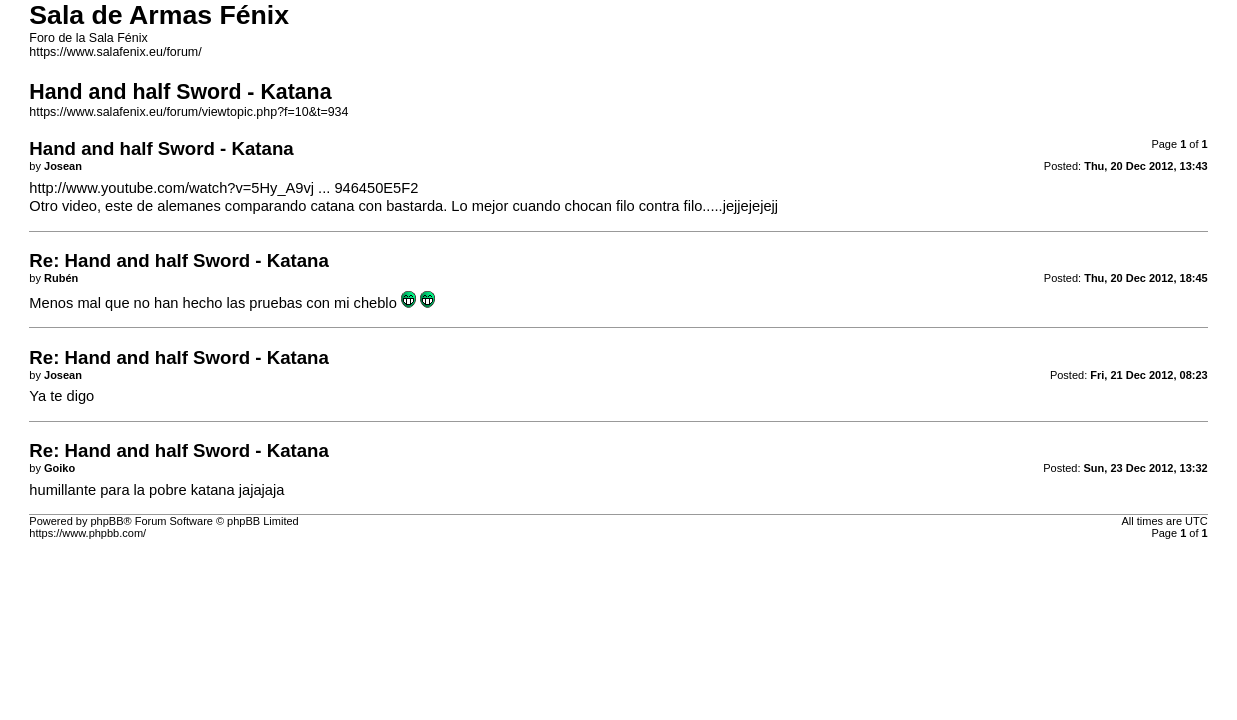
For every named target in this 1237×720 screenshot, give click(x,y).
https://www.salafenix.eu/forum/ (115, 52)
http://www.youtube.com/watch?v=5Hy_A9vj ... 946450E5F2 (223, 188)
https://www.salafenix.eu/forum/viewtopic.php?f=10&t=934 (188, 112)
